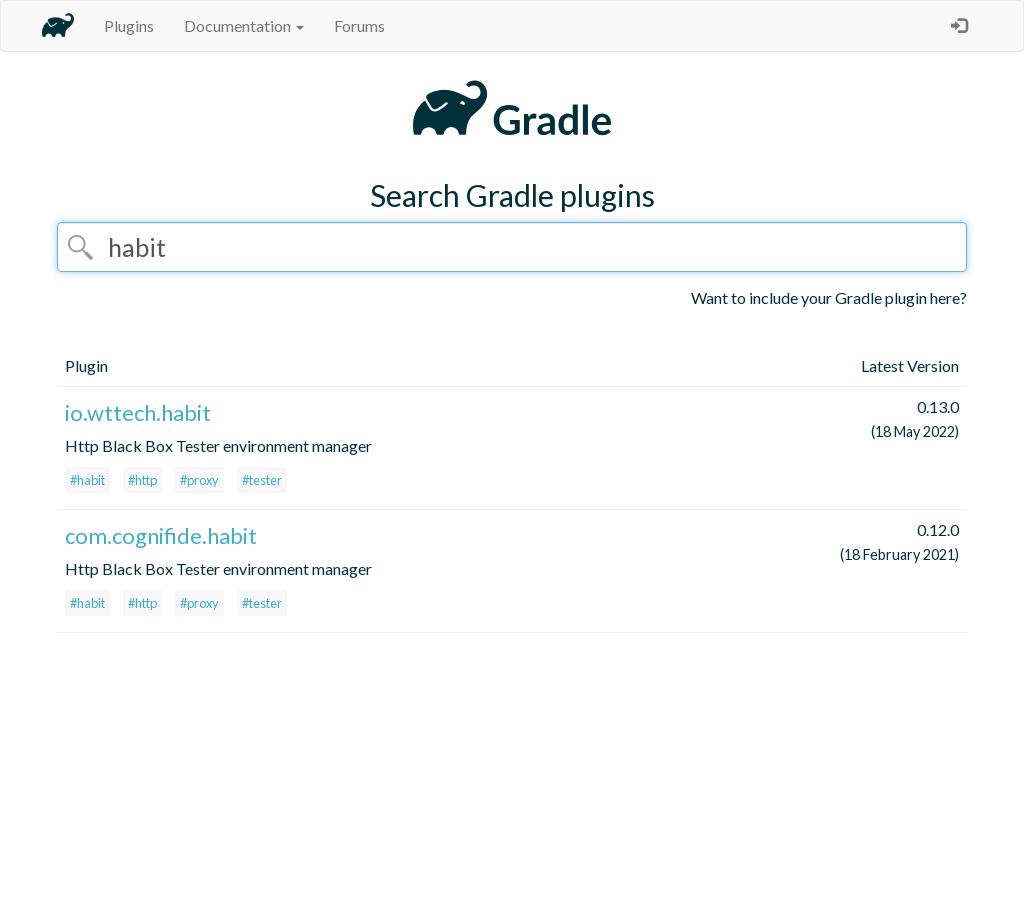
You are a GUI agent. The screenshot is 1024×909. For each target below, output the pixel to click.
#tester (262, 480)
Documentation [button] (244, 25)
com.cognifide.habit (161, 535)
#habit (87, 480)
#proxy (199, 480)
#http (142, 480)
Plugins (129, 25)
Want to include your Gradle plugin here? (829, 297)
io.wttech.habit (138, 412)
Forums (359, 25)
